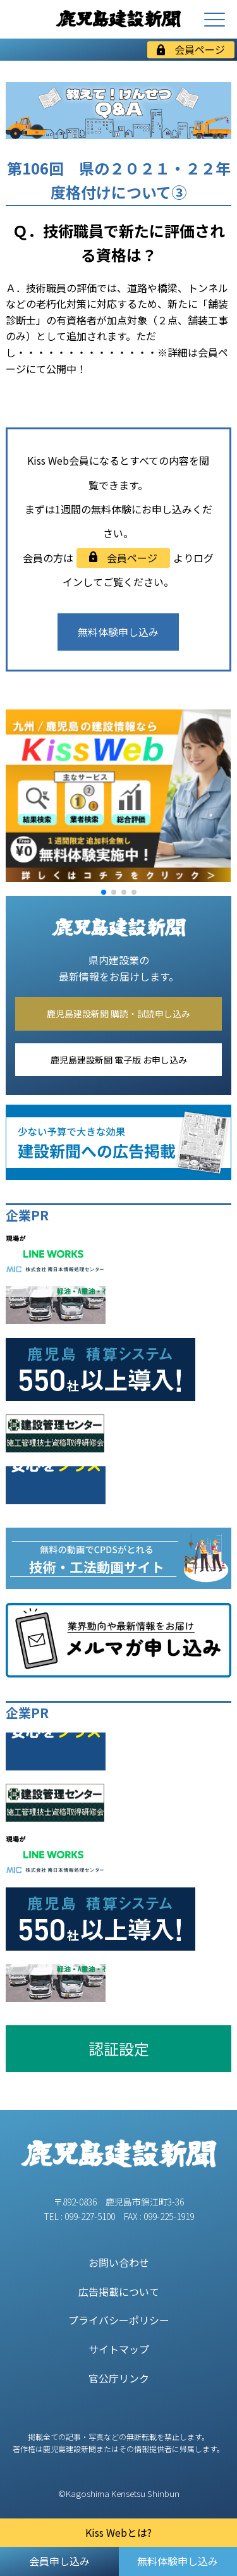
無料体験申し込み (118, 631)
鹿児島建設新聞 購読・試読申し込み (118, 1013)
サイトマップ (118, 2349)
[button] (103, 892)
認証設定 (118, 2048)
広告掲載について (118, 2291)
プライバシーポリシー (118, 2320)
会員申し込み (59, 2560)
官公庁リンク (118, 2378)
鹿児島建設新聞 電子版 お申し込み (119, 1059)
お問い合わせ (118, 2262)
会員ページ (191, 49)
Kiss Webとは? (118, 2532)
